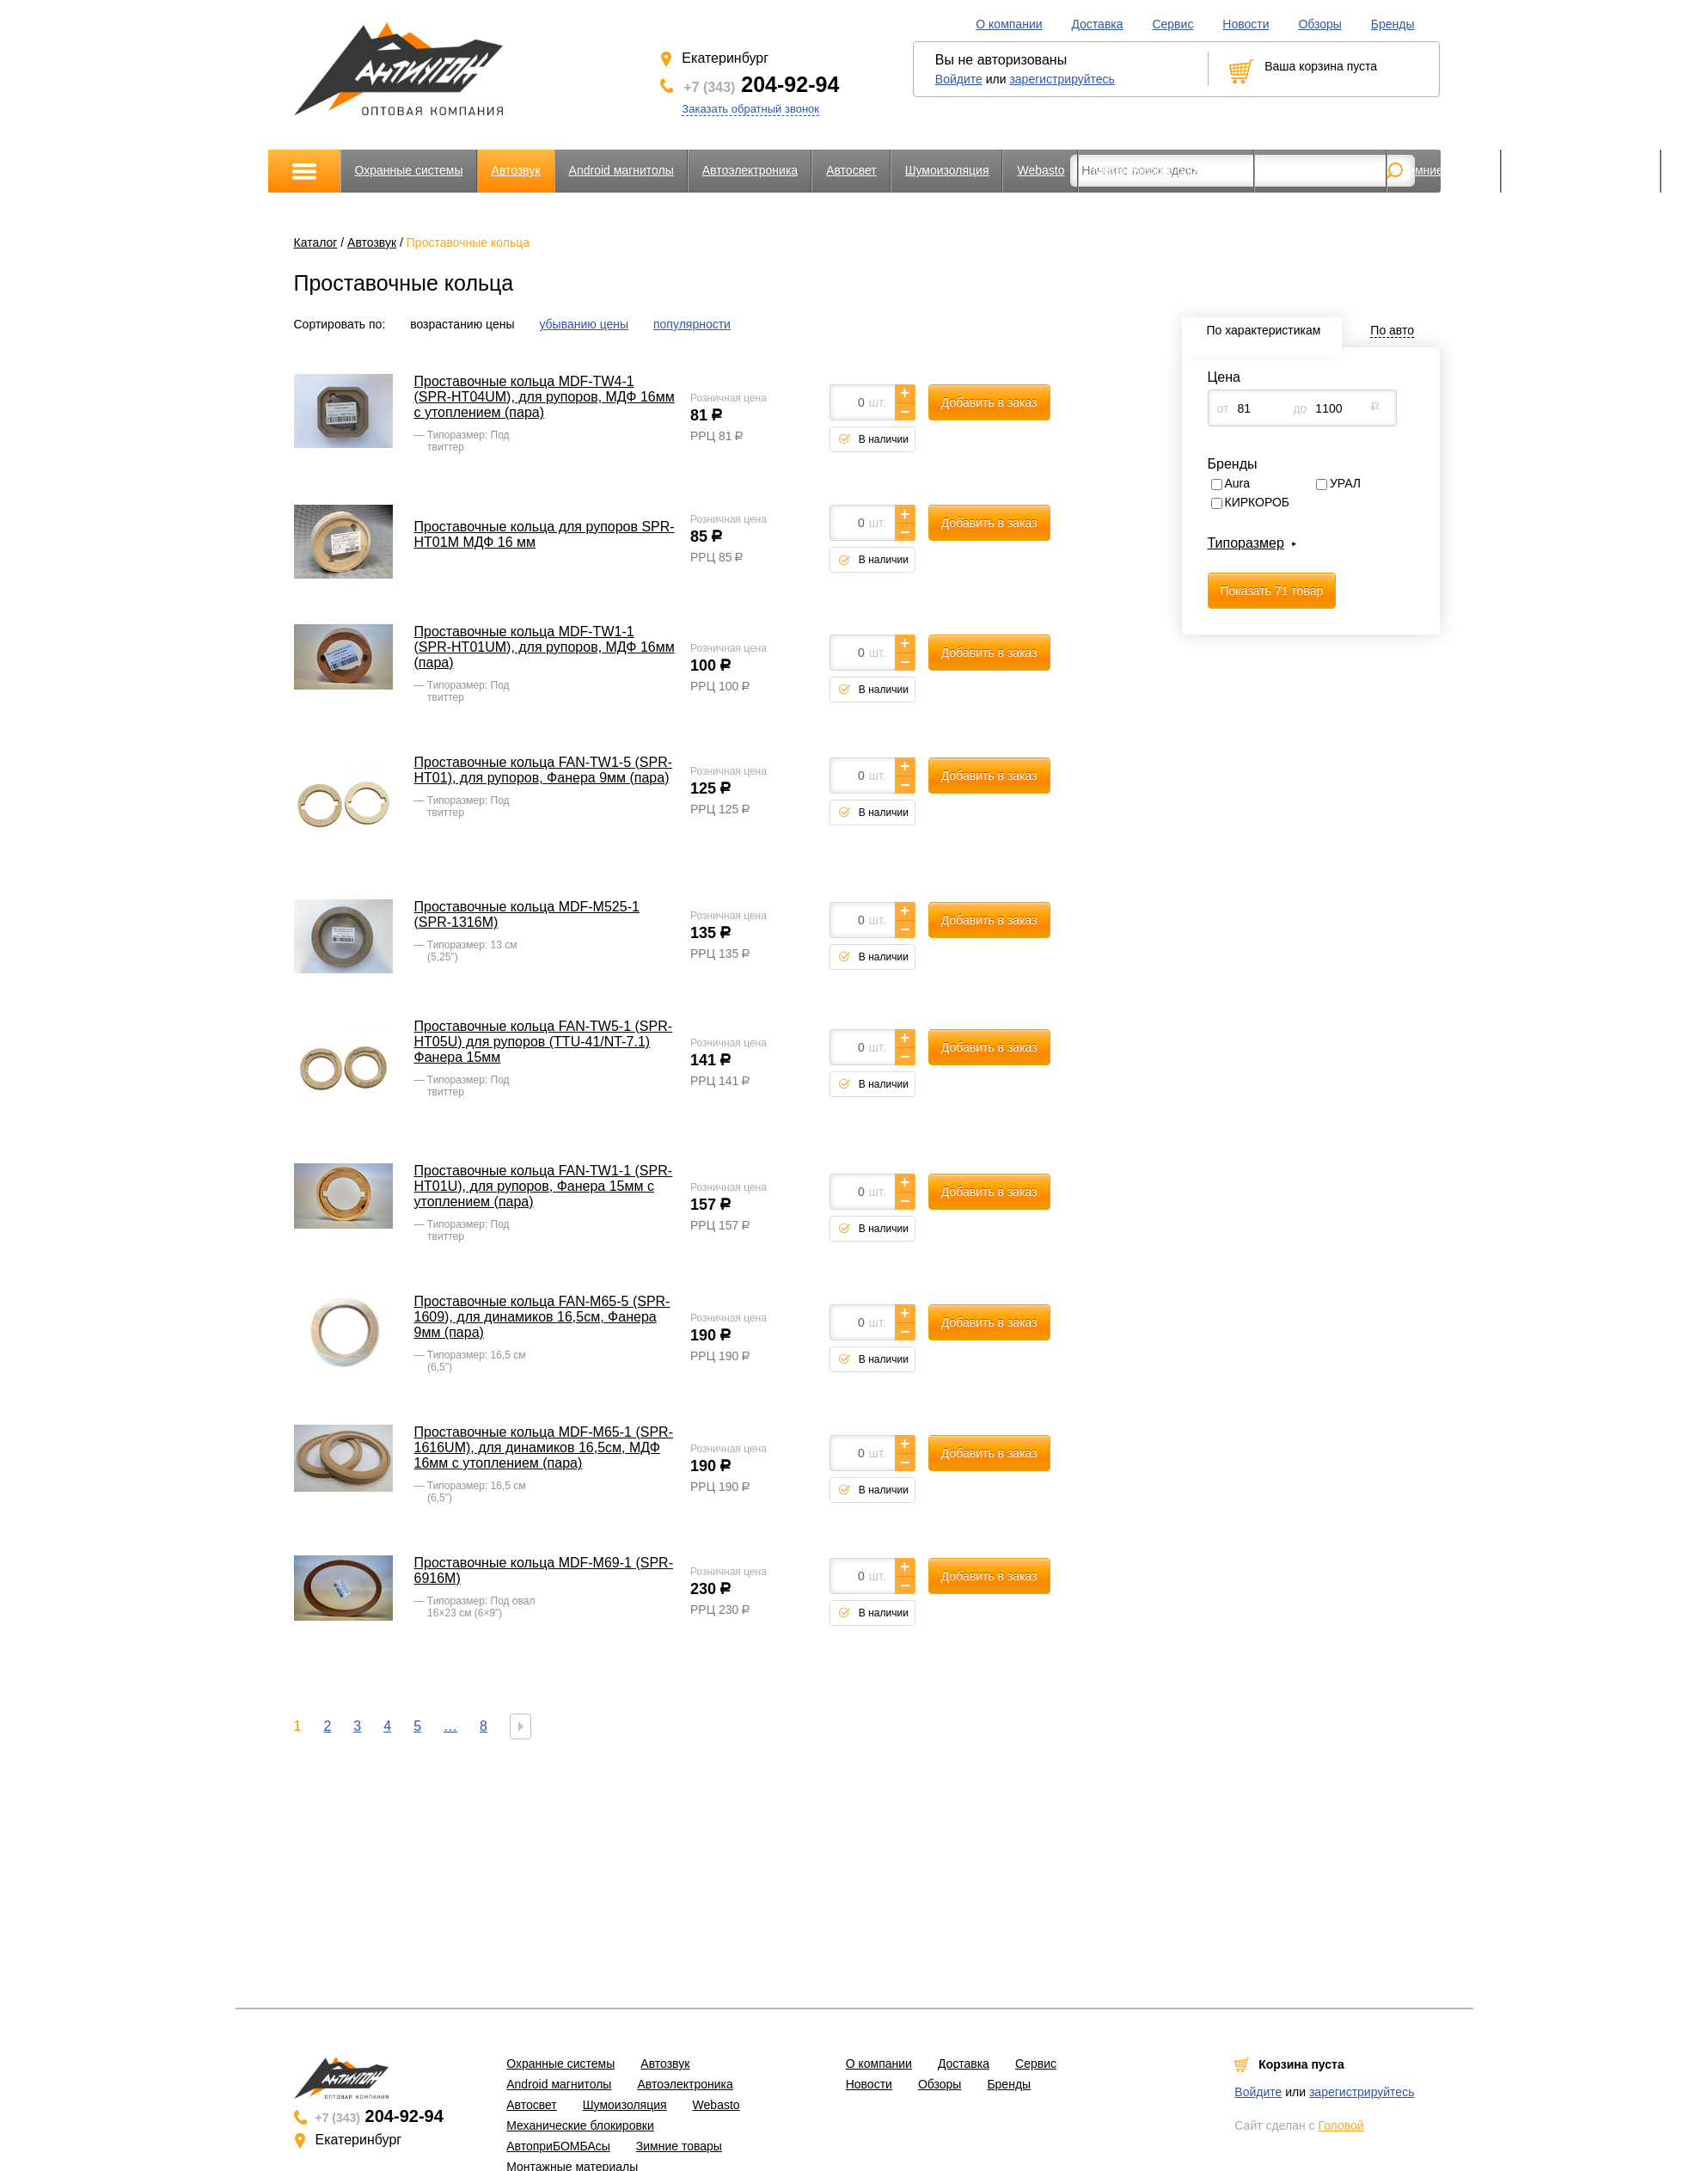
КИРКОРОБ (1257, 502)
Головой (1340, 2125)
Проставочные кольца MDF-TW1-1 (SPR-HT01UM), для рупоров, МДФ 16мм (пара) (544, 647)
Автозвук (516, 170)
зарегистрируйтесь (1062, 79)
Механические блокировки (1166, 170)
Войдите (959, 79)
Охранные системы (409, 170)
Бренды (1393, 24)
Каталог (316, 242)
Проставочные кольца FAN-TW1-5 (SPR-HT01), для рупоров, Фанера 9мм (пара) (543, 770)
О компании (1009, 24)
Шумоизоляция (947, 170)
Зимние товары (1444, 170)
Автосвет (851, 170)
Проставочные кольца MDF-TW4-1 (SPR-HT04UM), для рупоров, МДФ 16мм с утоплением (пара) (544, 397)
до (1300, 408)
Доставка (1097, 24)
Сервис (1172, 24)
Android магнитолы (621, 170)
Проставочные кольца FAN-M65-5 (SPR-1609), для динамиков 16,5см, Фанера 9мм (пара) (542, 1317)
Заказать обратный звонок (750, 108)
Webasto (1040, 170)
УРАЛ (1345, 483)
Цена (1224, 377)
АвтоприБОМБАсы (1321, 170)
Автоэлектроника (750, 170)
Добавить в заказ (989, 402)
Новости (1245, 24)
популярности (692, 324)
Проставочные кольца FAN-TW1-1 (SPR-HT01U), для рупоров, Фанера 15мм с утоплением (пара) (543, 1186)
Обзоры (1320, 24)
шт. (877, 402)
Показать (1272, 591)
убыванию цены (583, 324)
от (1223, 408)
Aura (1238, 483)
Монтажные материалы (1581, 170)
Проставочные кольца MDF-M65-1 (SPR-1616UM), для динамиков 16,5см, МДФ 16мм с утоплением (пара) (543, 1447)
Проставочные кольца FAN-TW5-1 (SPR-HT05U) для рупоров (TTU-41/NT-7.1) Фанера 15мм (543, 1041)
